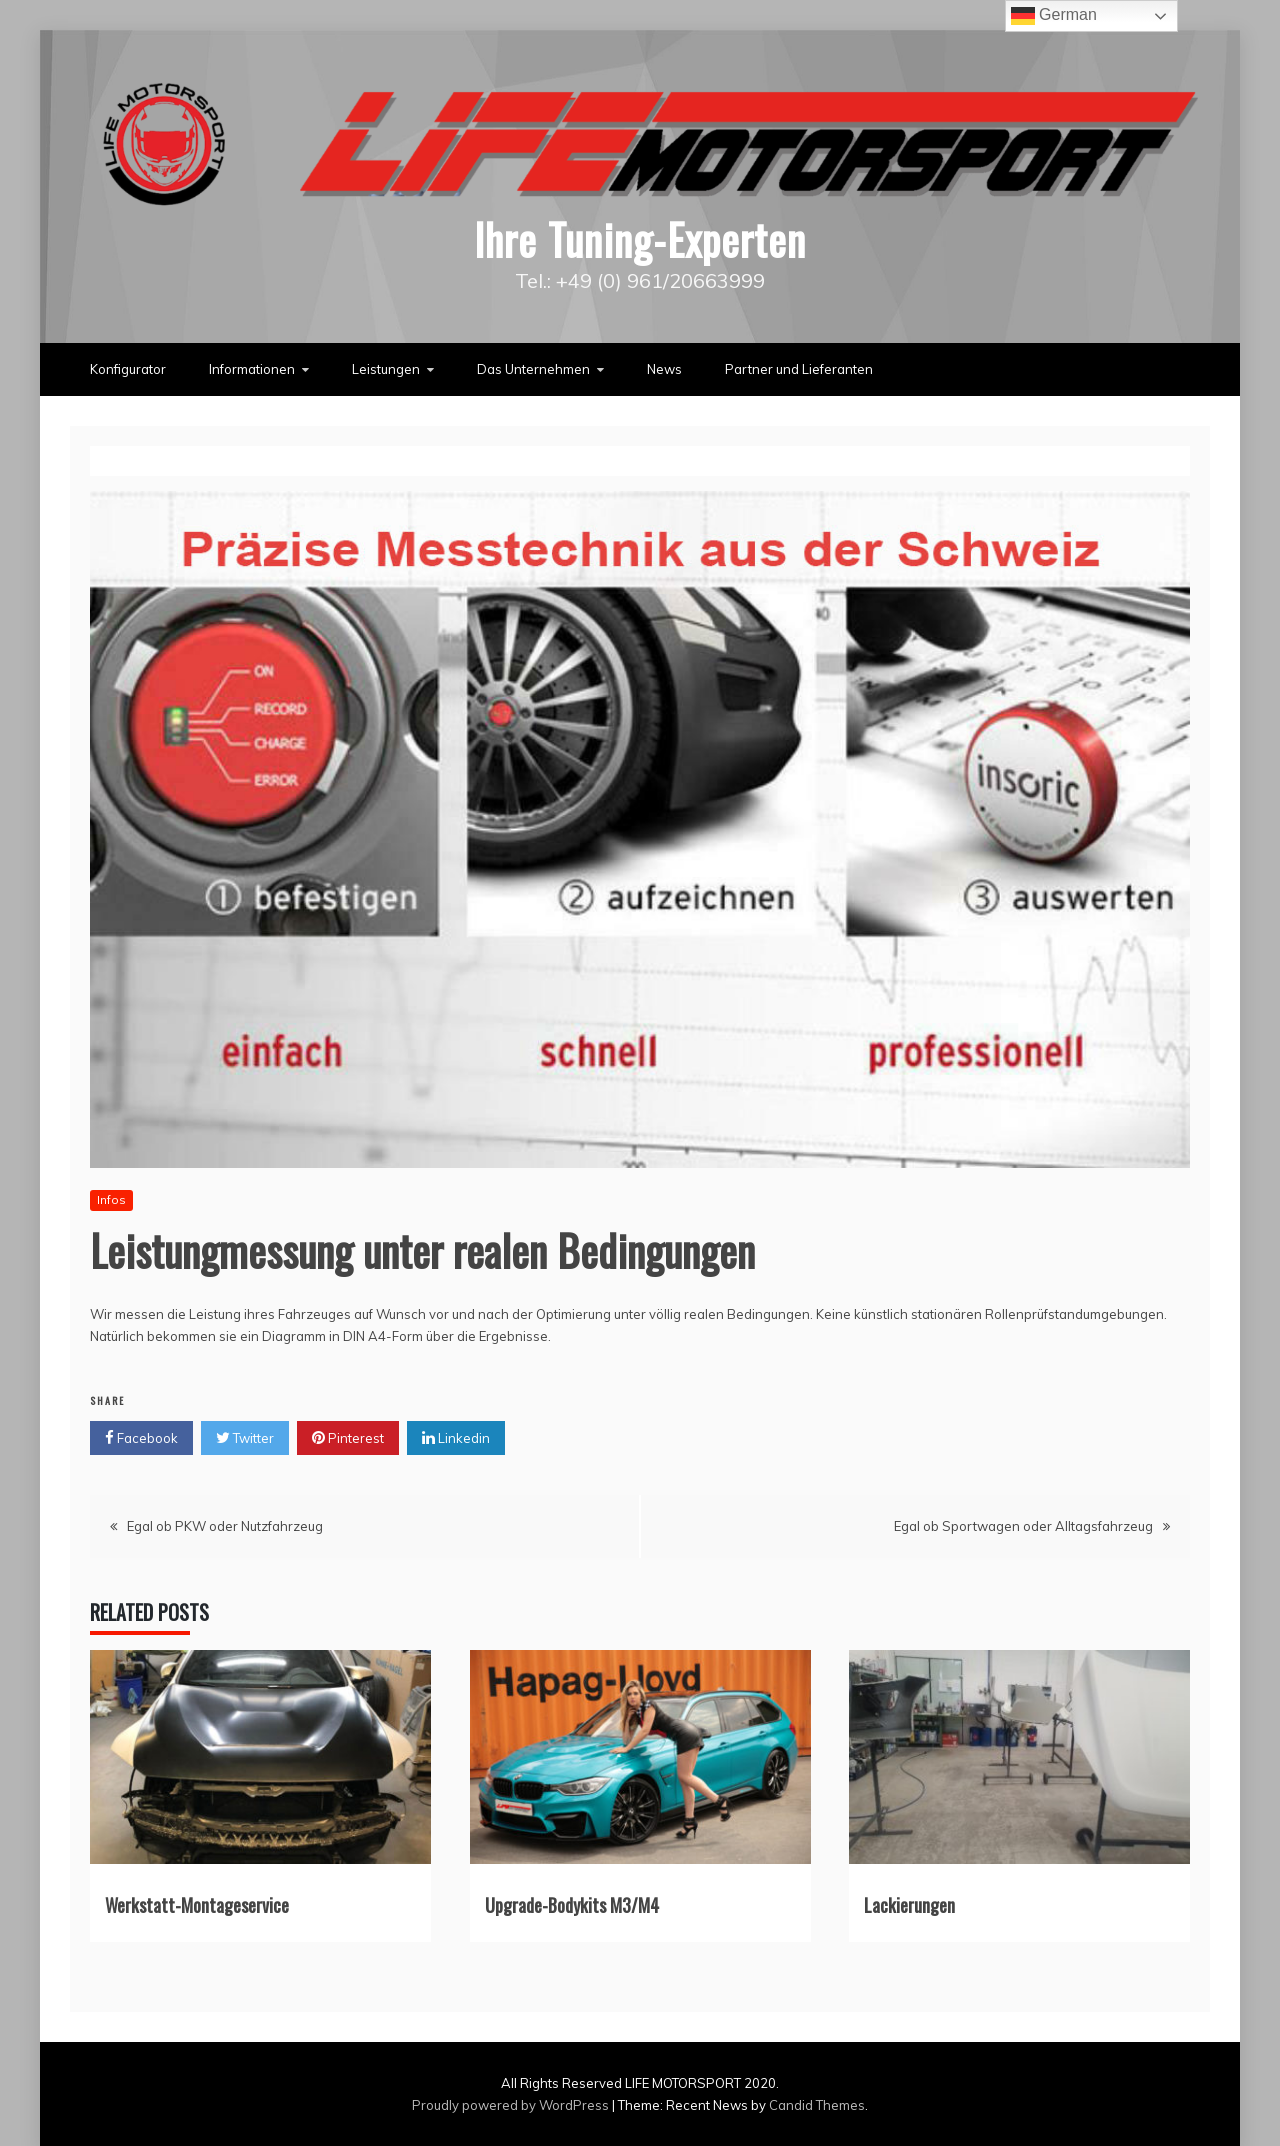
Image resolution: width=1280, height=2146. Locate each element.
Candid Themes (817, 2105)
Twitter (245, 1438)
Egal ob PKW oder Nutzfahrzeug (225, 1526)
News (664, 369)
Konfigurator (128, 369)
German (1054, 16)
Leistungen (386, 369)
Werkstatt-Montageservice (197, 1905)
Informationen (252, 369)
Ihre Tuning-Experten (640, 239)
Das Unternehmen (533, 369)
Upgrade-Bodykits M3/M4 (572, 1905)
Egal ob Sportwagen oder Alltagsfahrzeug (1023, 1526)
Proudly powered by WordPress (512, 2105)
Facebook (141, 1438)
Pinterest (348, 1438)
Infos (111, 1199)
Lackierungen (909, 1905)
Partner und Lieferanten (799, 369)
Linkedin (456, 1438)
